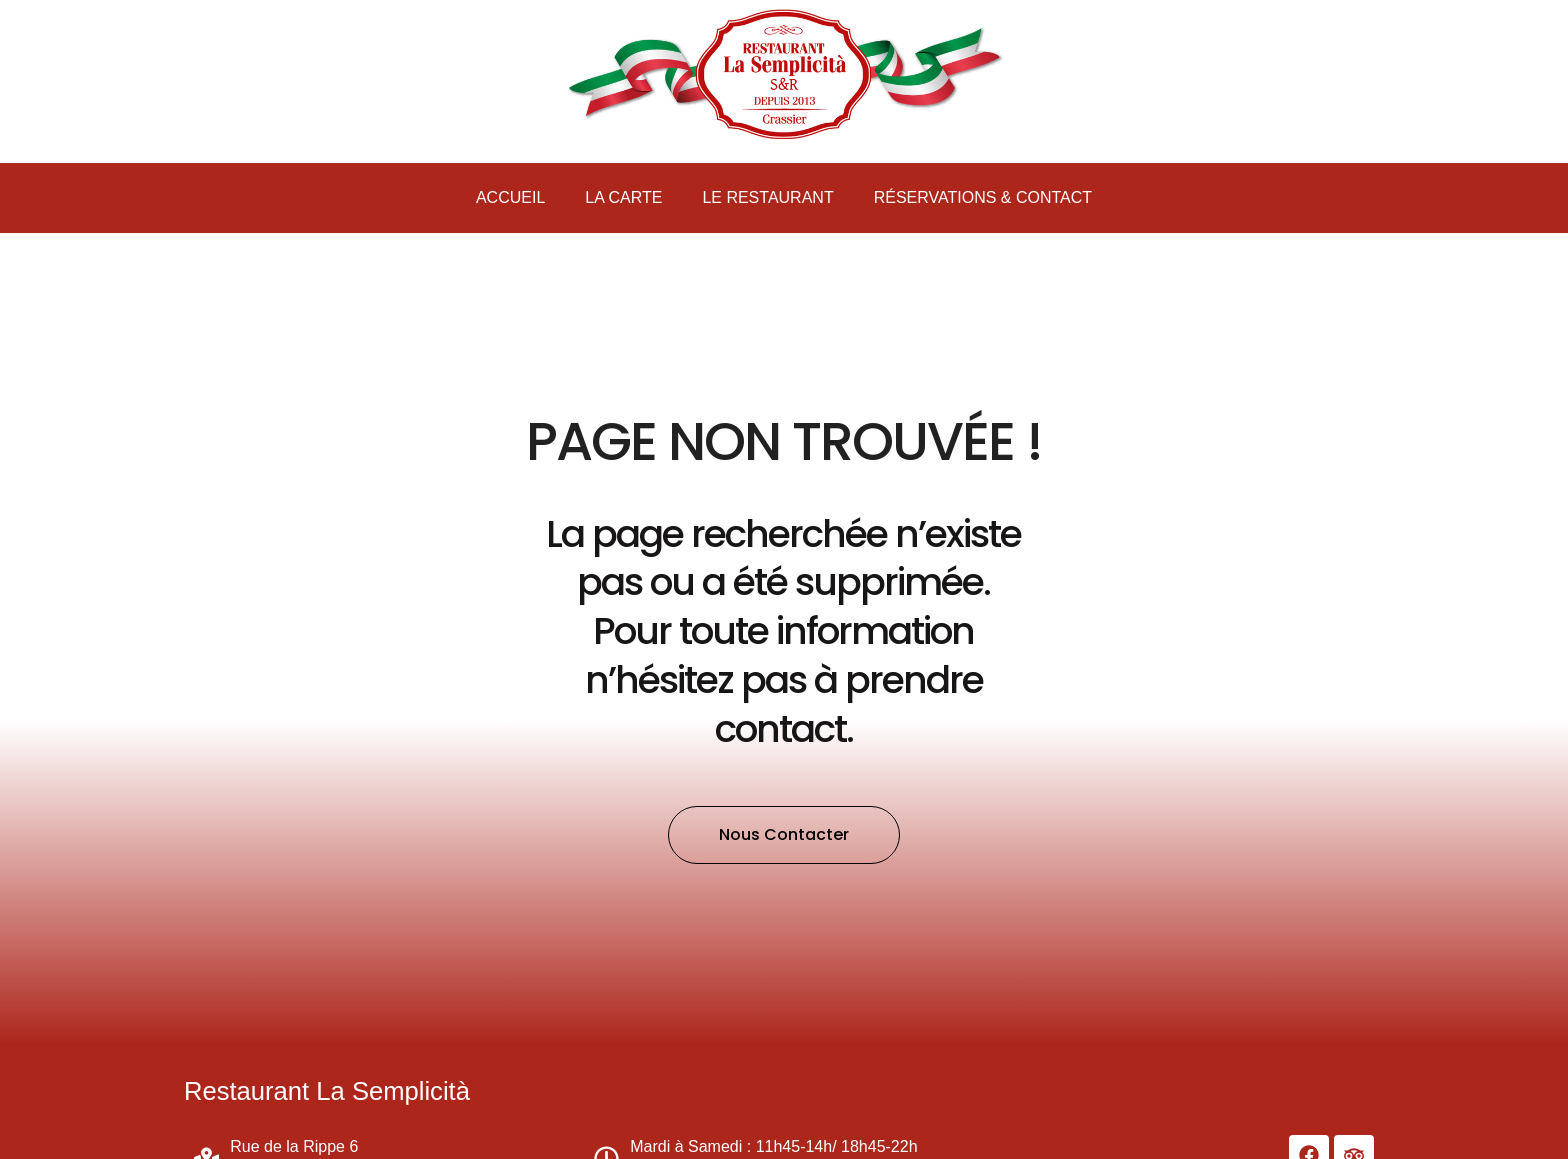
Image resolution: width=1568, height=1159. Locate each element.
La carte (623, 197)
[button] (784, 835)
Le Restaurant (767, 197)
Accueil (510, 197)
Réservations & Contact (983, 197)
